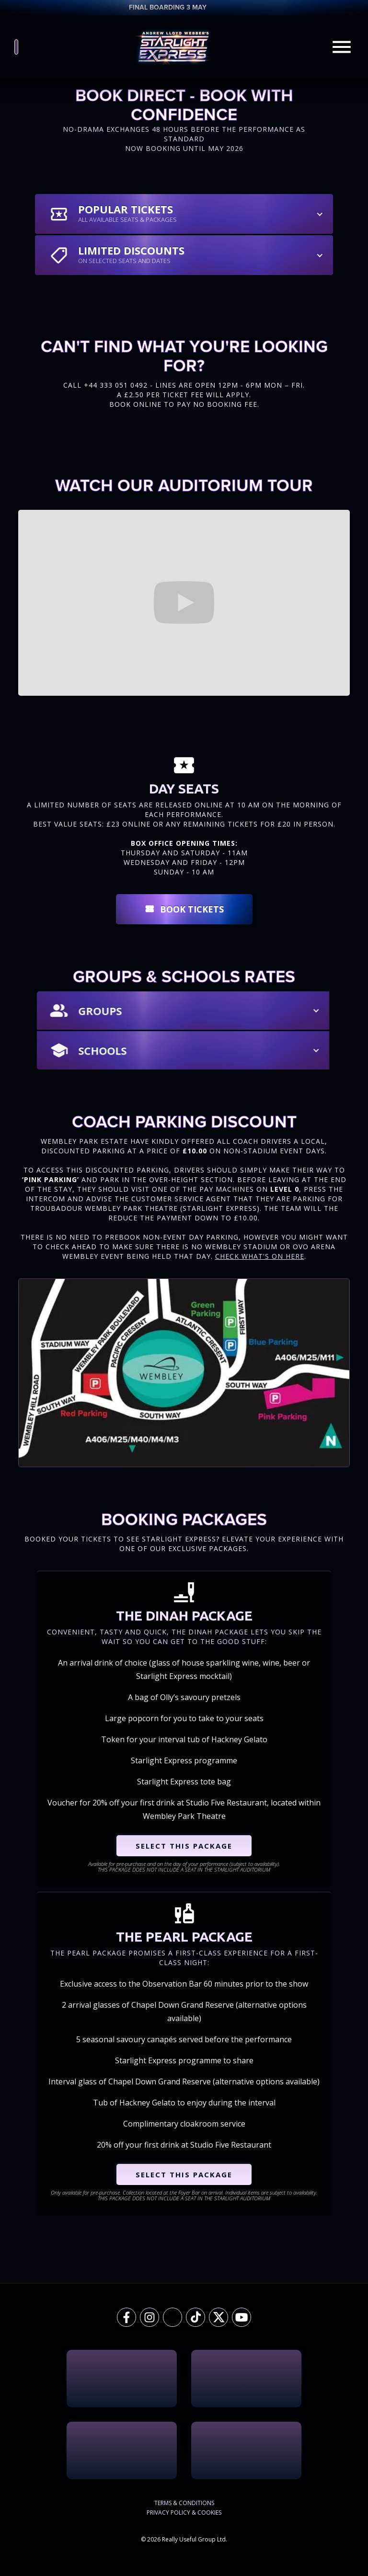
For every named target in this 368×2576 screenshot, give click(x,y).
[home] (174, 47)
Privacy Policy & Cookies (184, 2512)
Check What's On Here (259, 1256)
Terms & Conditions (184, 2503)
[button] (184, 214)
